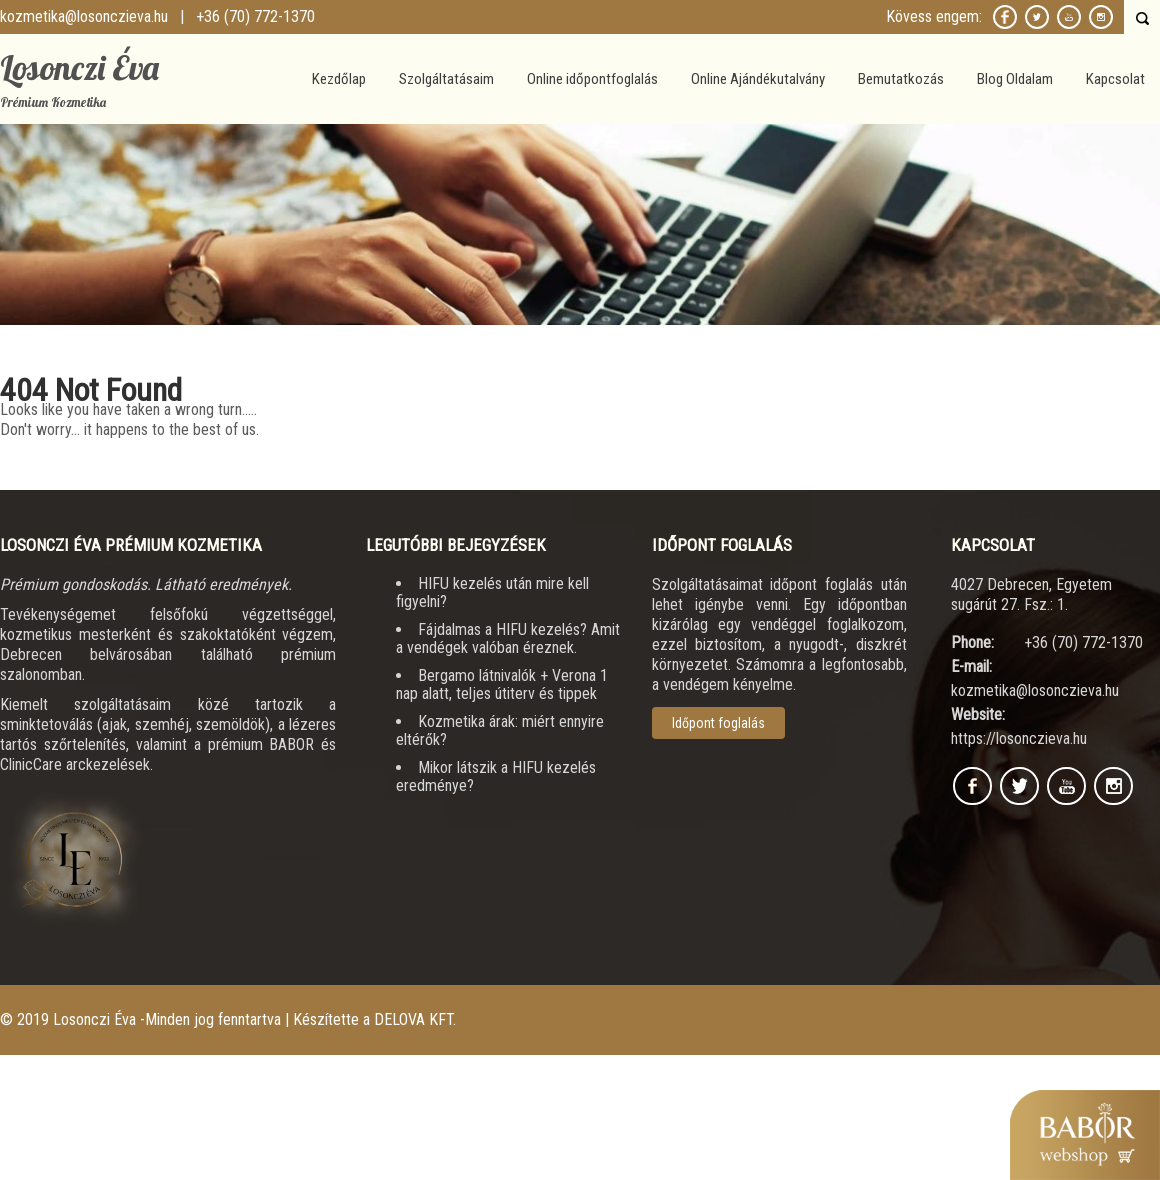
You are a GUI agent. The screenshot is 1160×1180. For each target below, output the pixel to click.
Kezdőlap (339, 79)
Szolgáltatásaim (446, 79)
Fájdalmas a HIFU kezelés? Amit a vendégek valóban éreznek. (508, 638)
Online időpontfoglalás (592, 79)
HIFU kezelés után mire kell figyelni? (492, 592)
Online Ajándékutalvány (758, 79)
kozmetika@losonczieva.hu (84, 16)
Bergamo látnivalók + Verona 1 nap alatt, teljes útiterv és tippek (502, 684)
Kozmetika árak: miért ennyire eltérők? (500, 730)
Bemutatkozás (901, 79)
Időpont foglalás (718, 723)
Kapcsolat (1115, 79)
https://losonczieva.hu (1019, 738)
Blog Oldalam (1015, 79)
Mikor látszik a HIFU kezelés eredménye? (496, 776)
